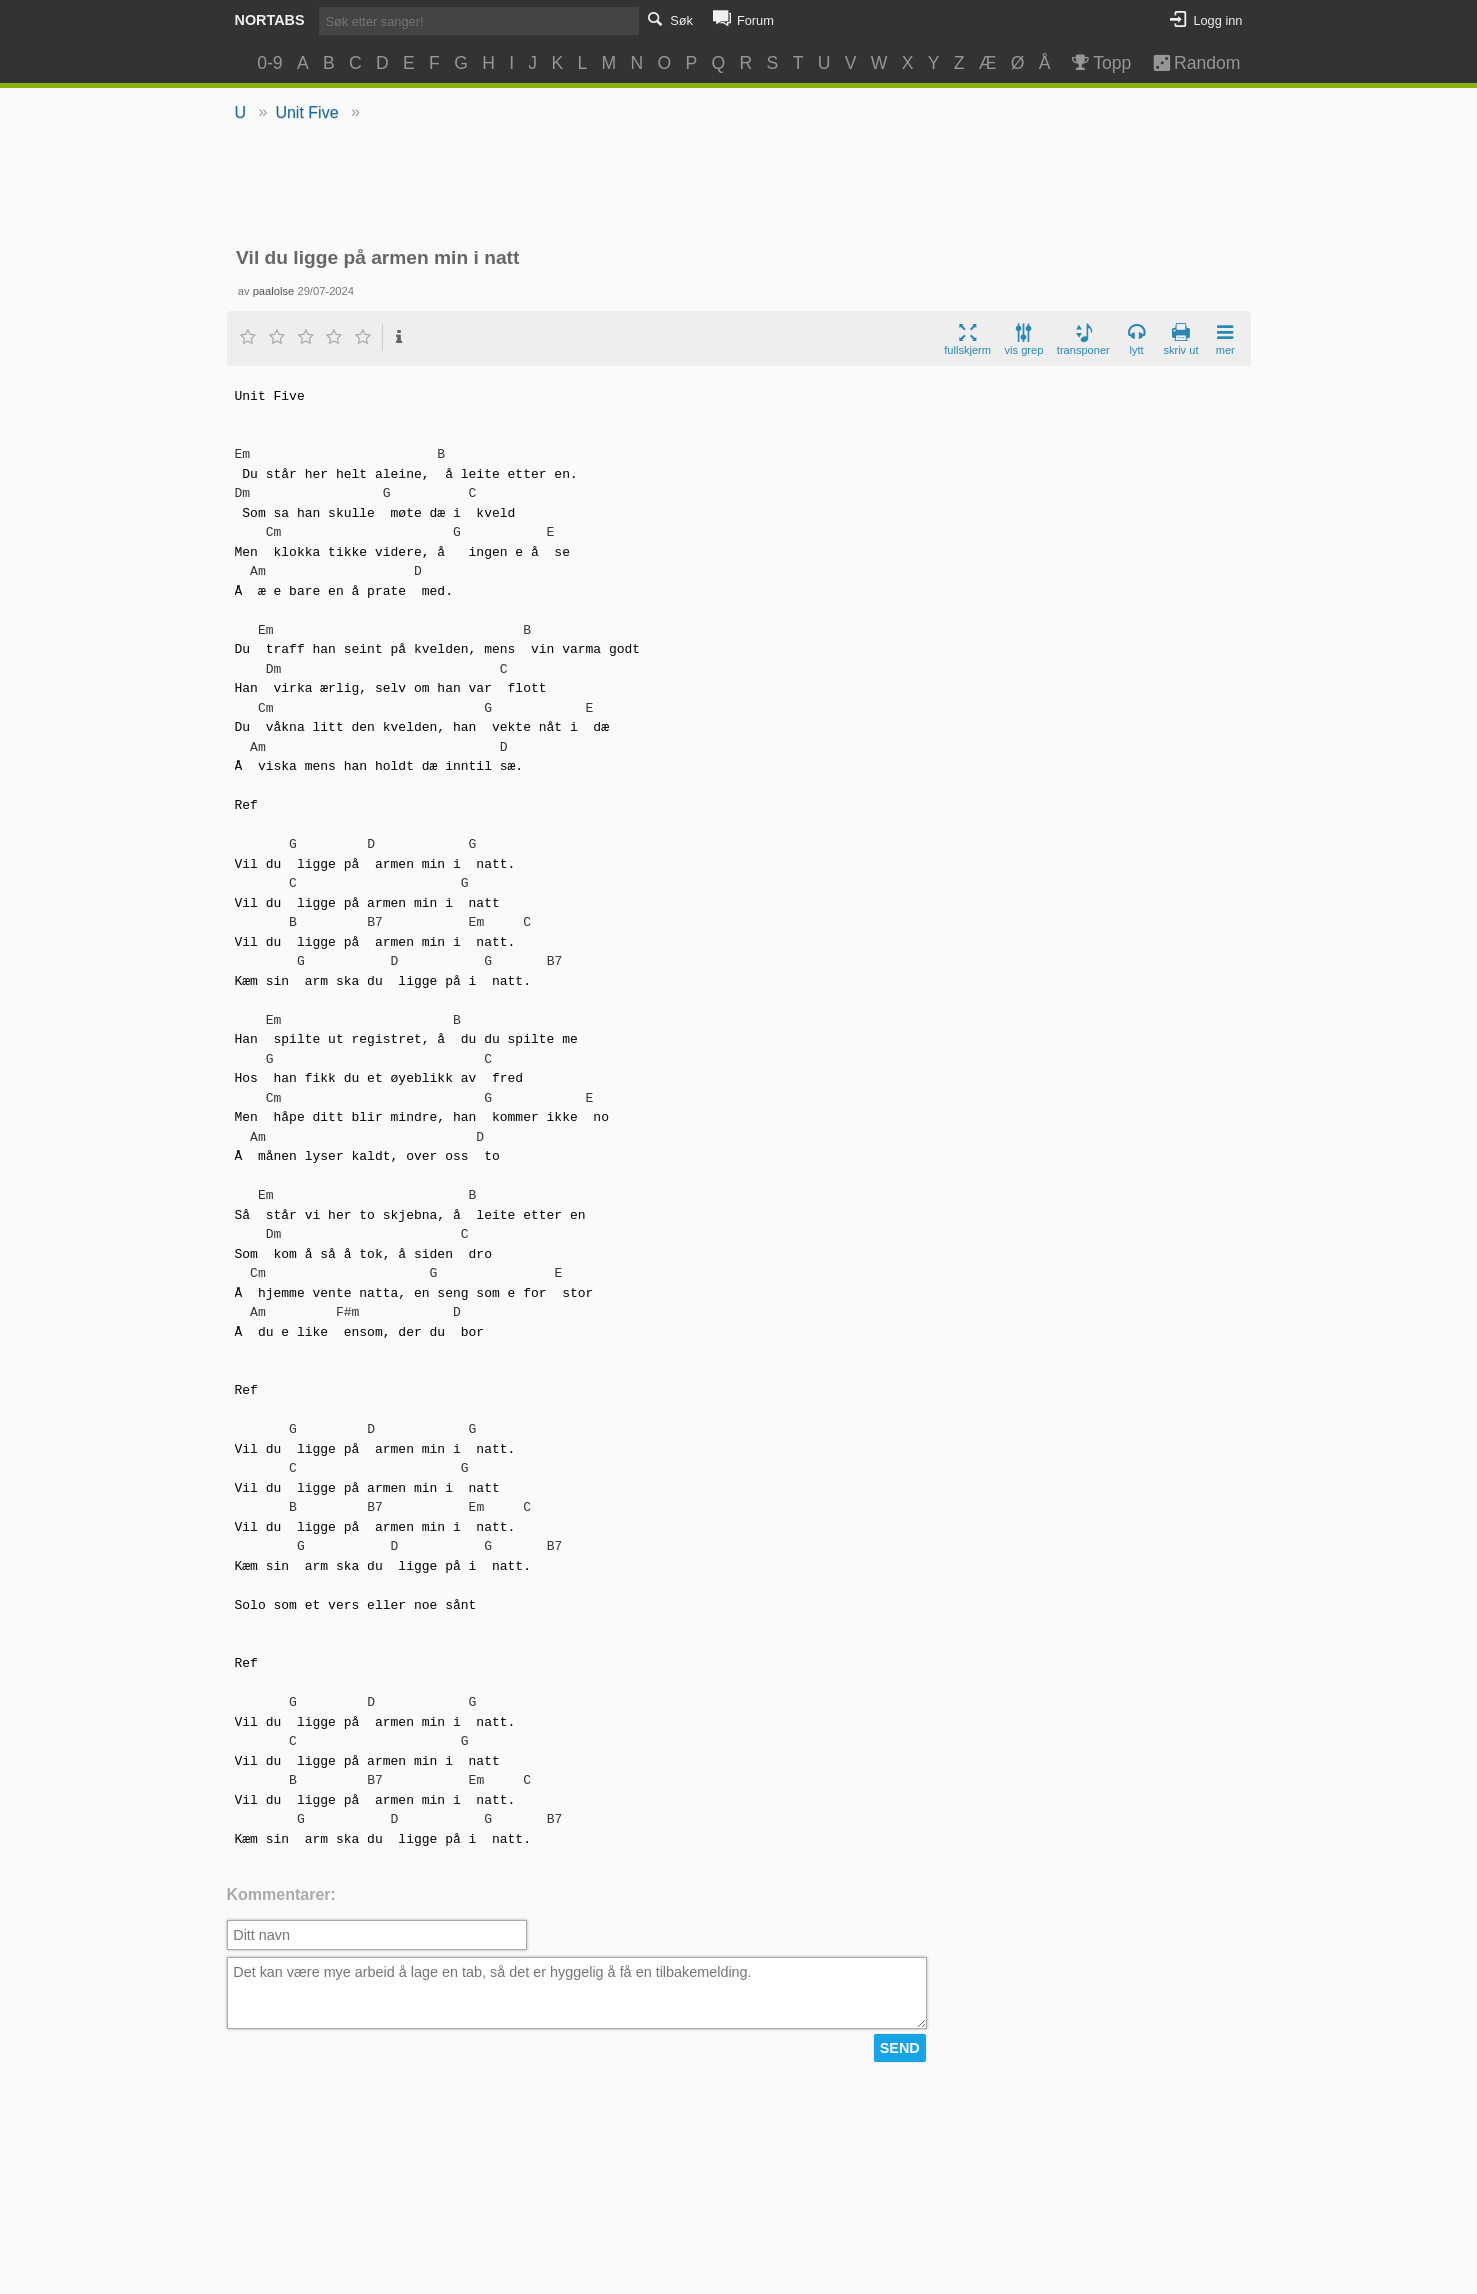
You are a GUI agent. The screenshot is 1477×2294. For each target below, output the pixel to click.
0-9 (269, 63)
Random (1186, 63)
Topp (1100, 63)
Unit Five (306, 112)
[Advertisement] (738, 186)
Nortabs (270, 20)
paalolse (274, 291)
